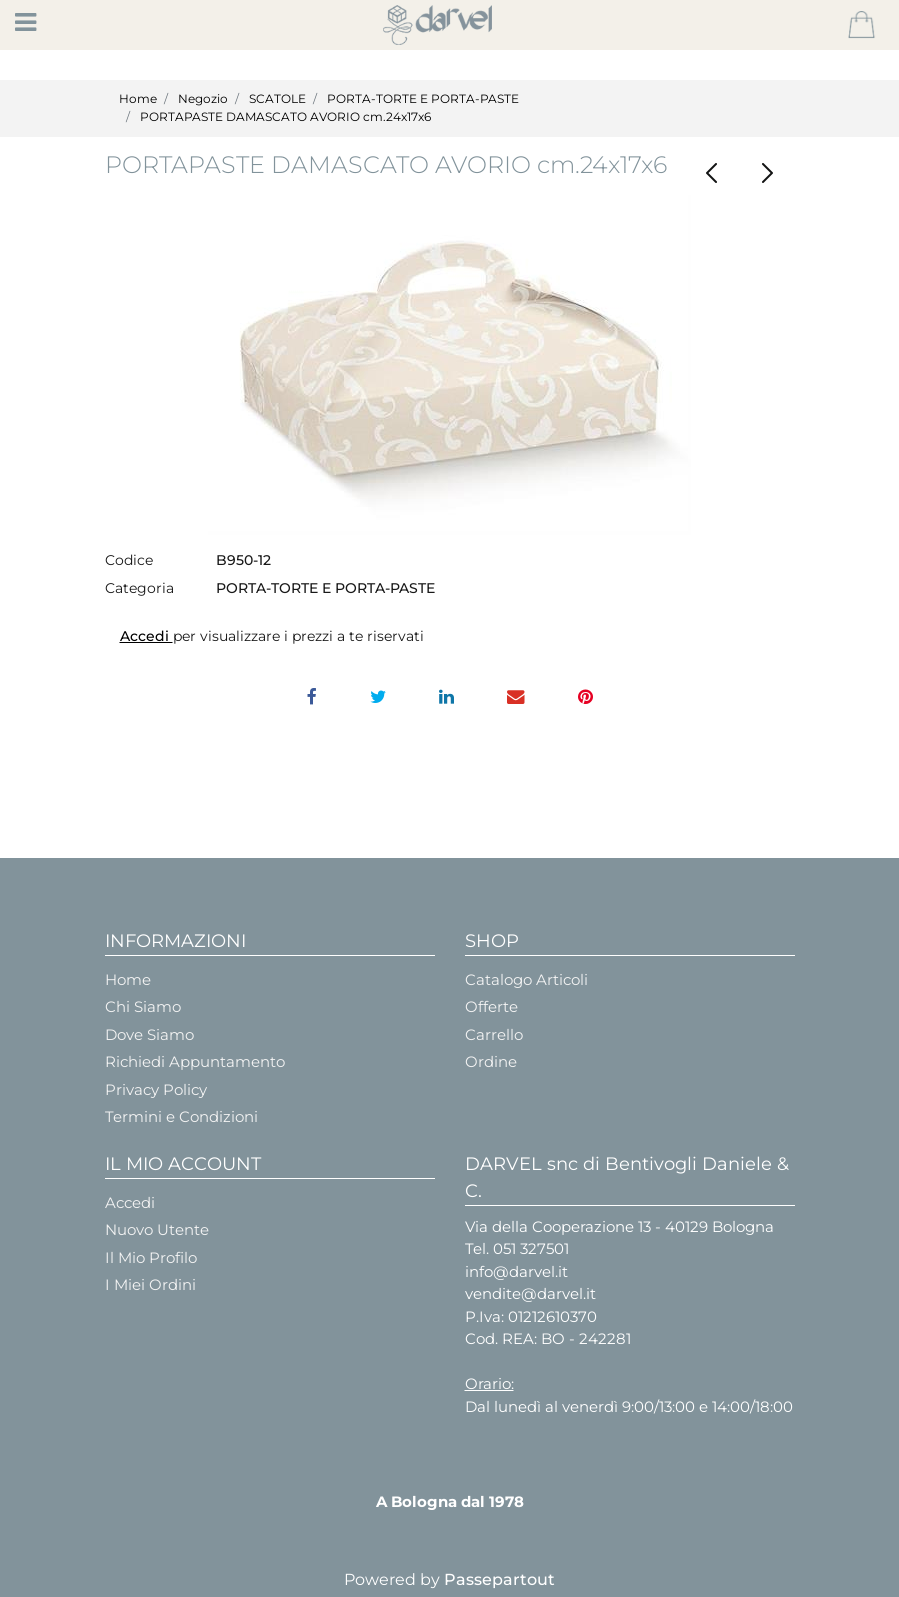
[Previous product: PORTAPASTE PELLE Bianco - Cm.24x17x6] (712, 173)
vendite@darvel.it (530, 1293)
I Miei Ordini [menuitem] (150, 1284)
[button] (449, 365)
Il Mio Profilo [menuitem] (151, 1257)
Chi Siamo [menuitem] (143, 1006)
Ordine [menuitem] (491, 1061)
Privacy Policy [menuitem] (156, 1089)
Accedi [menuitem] (130, 1202)
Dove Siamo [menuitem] (149, 1034)
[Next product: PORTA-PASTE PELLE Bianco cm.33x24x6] (767, 173)
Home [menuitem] (128, 979)
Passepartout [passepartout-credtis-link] (499, 1579)
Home (138, 98)
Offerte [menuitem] (491, 1006)
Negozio (203, 98)
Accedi (146, 636)
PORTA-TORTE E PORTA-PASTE (423, 98)
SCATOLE (277, 98)
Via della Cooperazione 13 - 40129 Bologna (619, 1226)
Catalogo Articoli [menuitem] (526, 979)
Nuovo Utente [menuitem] (157, 1229)
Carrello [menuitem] (494, 1034)
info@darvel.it (516, 1271)
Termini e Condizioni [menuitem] (181, 1116)
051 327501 (531, 1248)
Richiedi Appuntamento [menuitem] (195, 1061)
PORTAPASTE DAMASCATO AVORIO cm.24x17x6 (285, 116)
